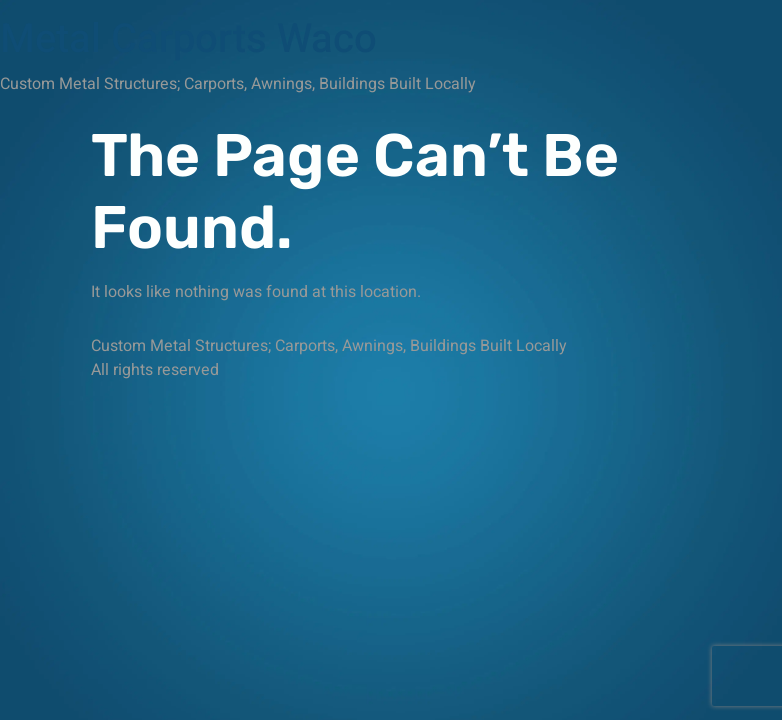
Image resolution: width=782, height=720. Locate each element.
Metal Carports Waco (188, 39)
